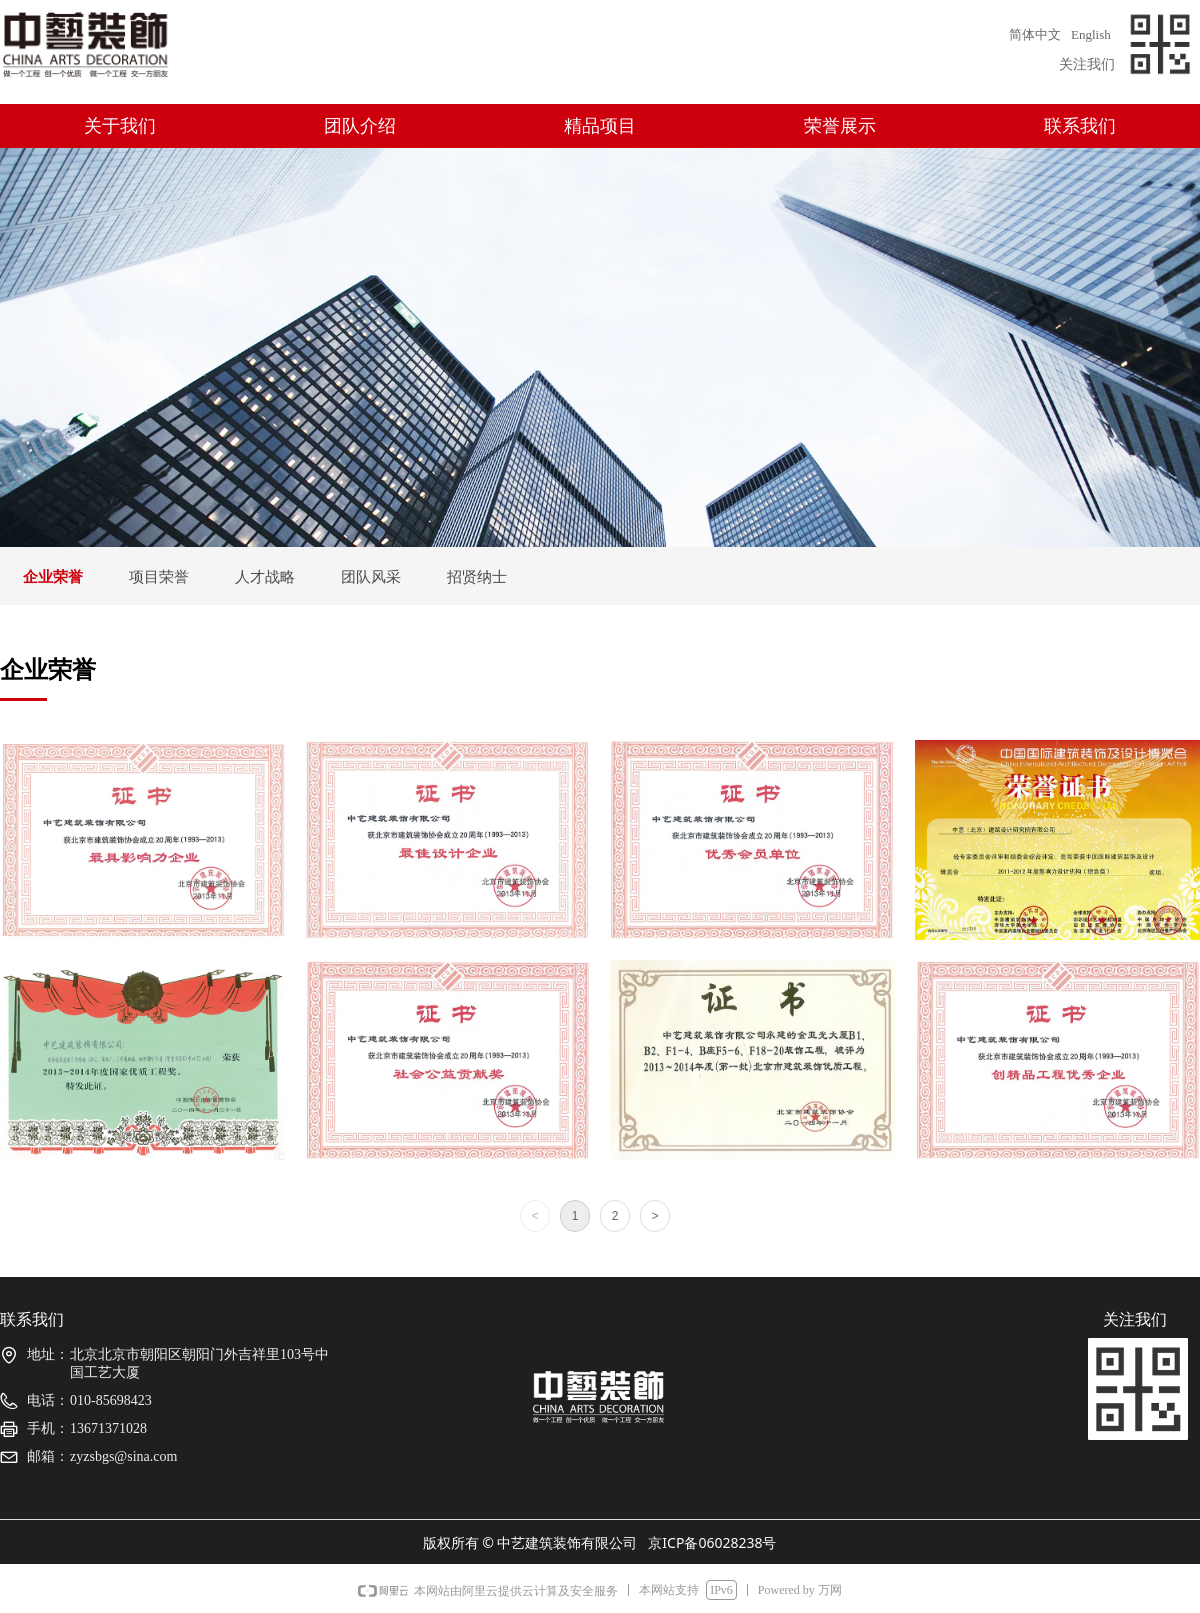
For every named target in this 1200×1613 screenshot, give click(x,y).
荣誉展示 (840, 126)
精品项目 (600, 126)
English (1091, 34)
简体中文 (1035, 34)
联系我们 (1080, 126)
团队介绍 (360, 126)
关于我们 (120, 126)
